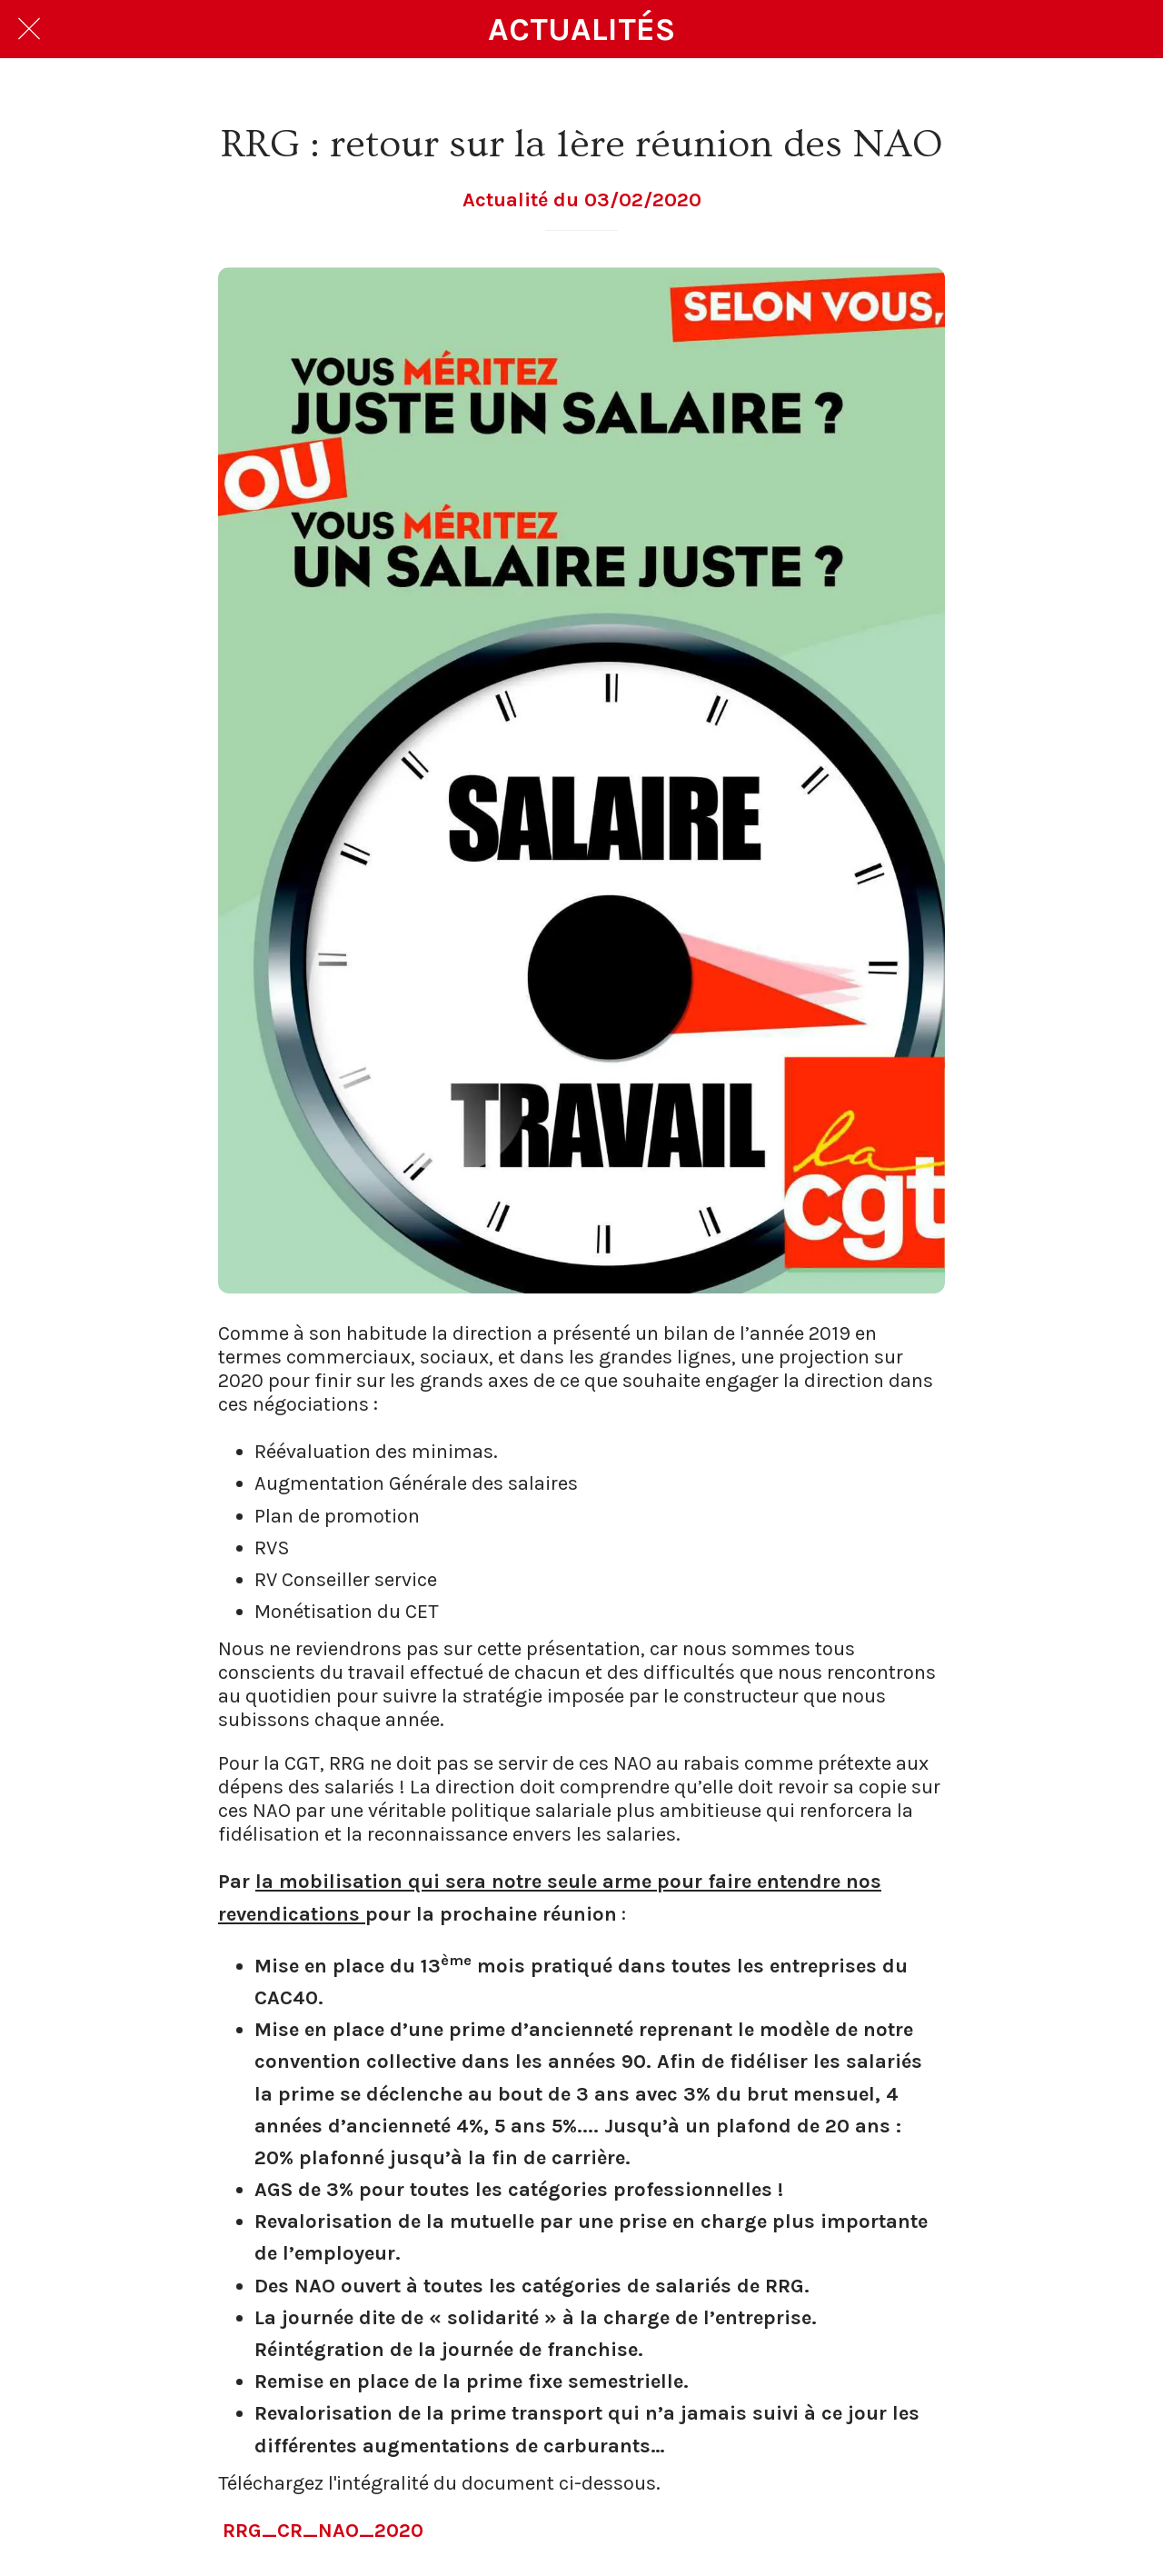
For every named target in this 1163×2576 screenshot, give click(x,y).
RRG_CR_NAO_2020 (323, 2530)
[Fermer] (29, 29)
